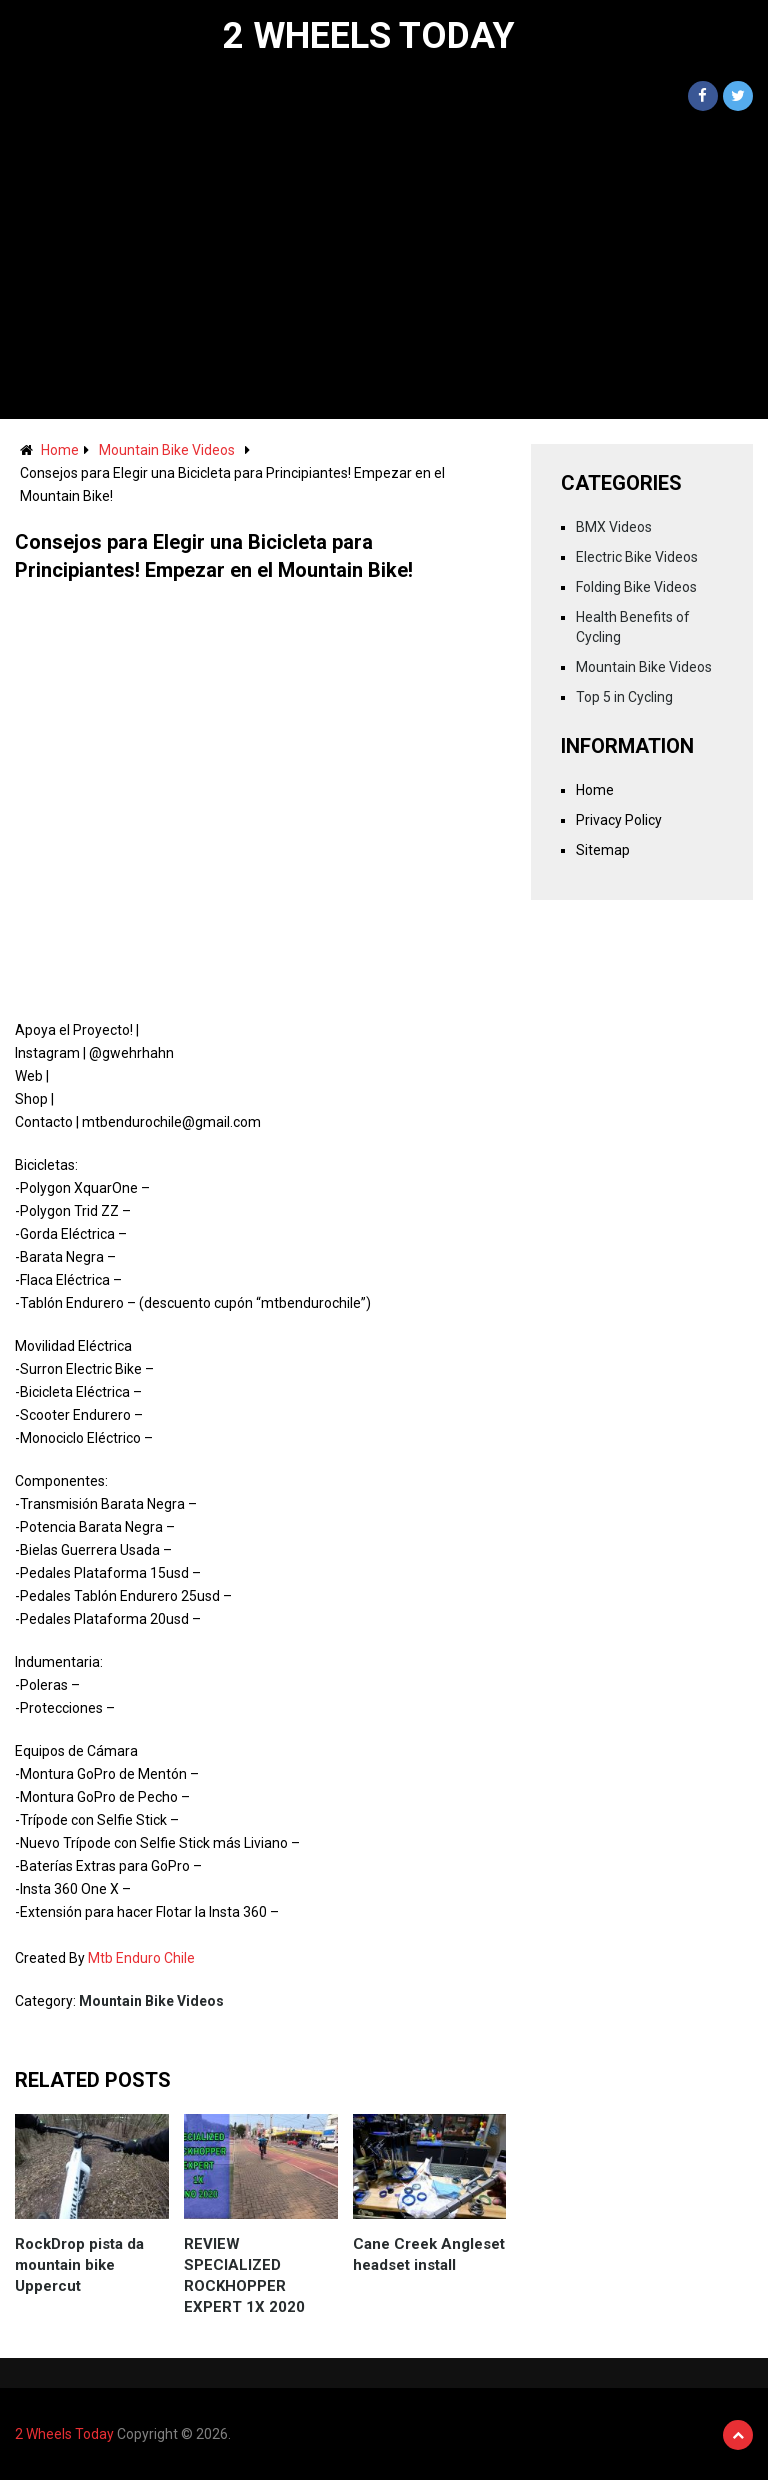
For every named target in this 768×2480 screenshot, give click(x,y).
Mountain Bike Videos (167, 450)
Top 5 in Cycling (624, 697)
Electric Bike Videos (637, 557)
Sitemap (603, 850)
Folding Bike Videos (636, 587)
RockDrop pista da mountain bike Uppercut (79, 2265)
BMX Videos (614, 527)
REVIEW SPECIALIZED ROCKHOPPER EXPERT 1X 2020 (244, 2275)
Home (60, 450)
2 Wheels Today (369, 36)
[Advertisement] (384, 269)
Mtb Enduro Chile (141, 1958)
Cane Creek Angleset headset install (429, 2254)
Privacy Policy (619, 820)
